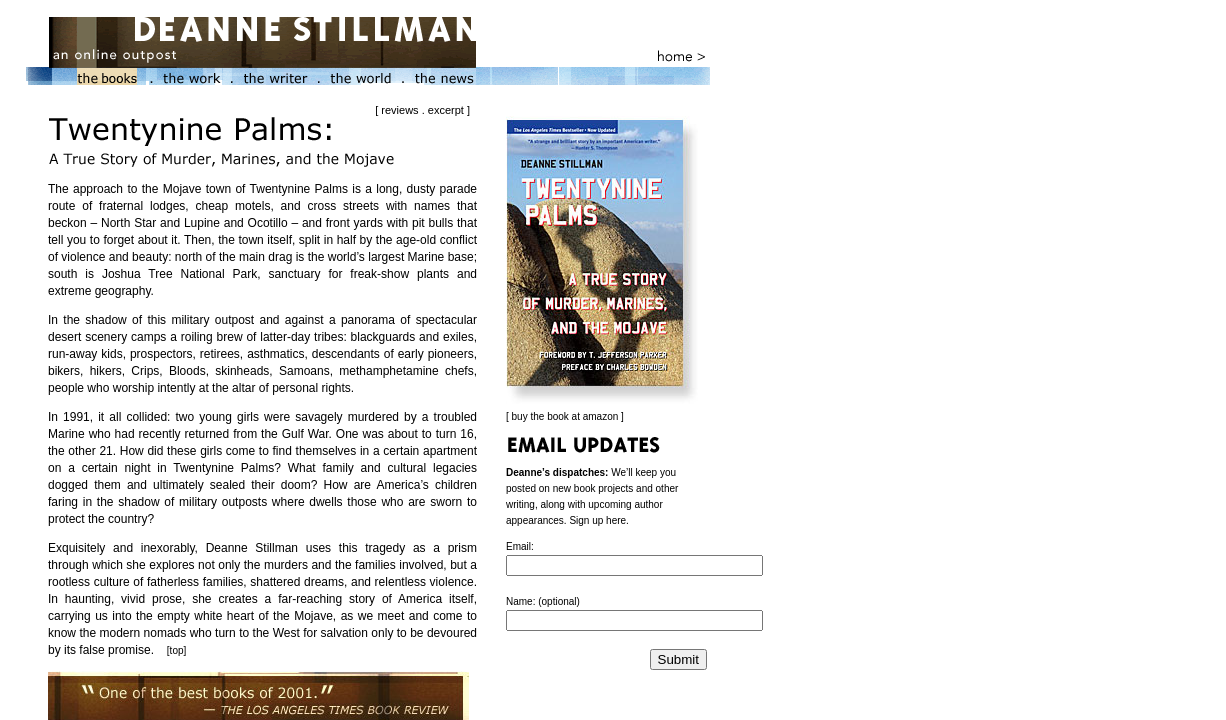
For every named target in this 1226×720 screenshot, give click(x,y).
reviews (399, 110)
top (177, 650)
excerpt (446, 110)
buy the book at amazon (565, 416)
